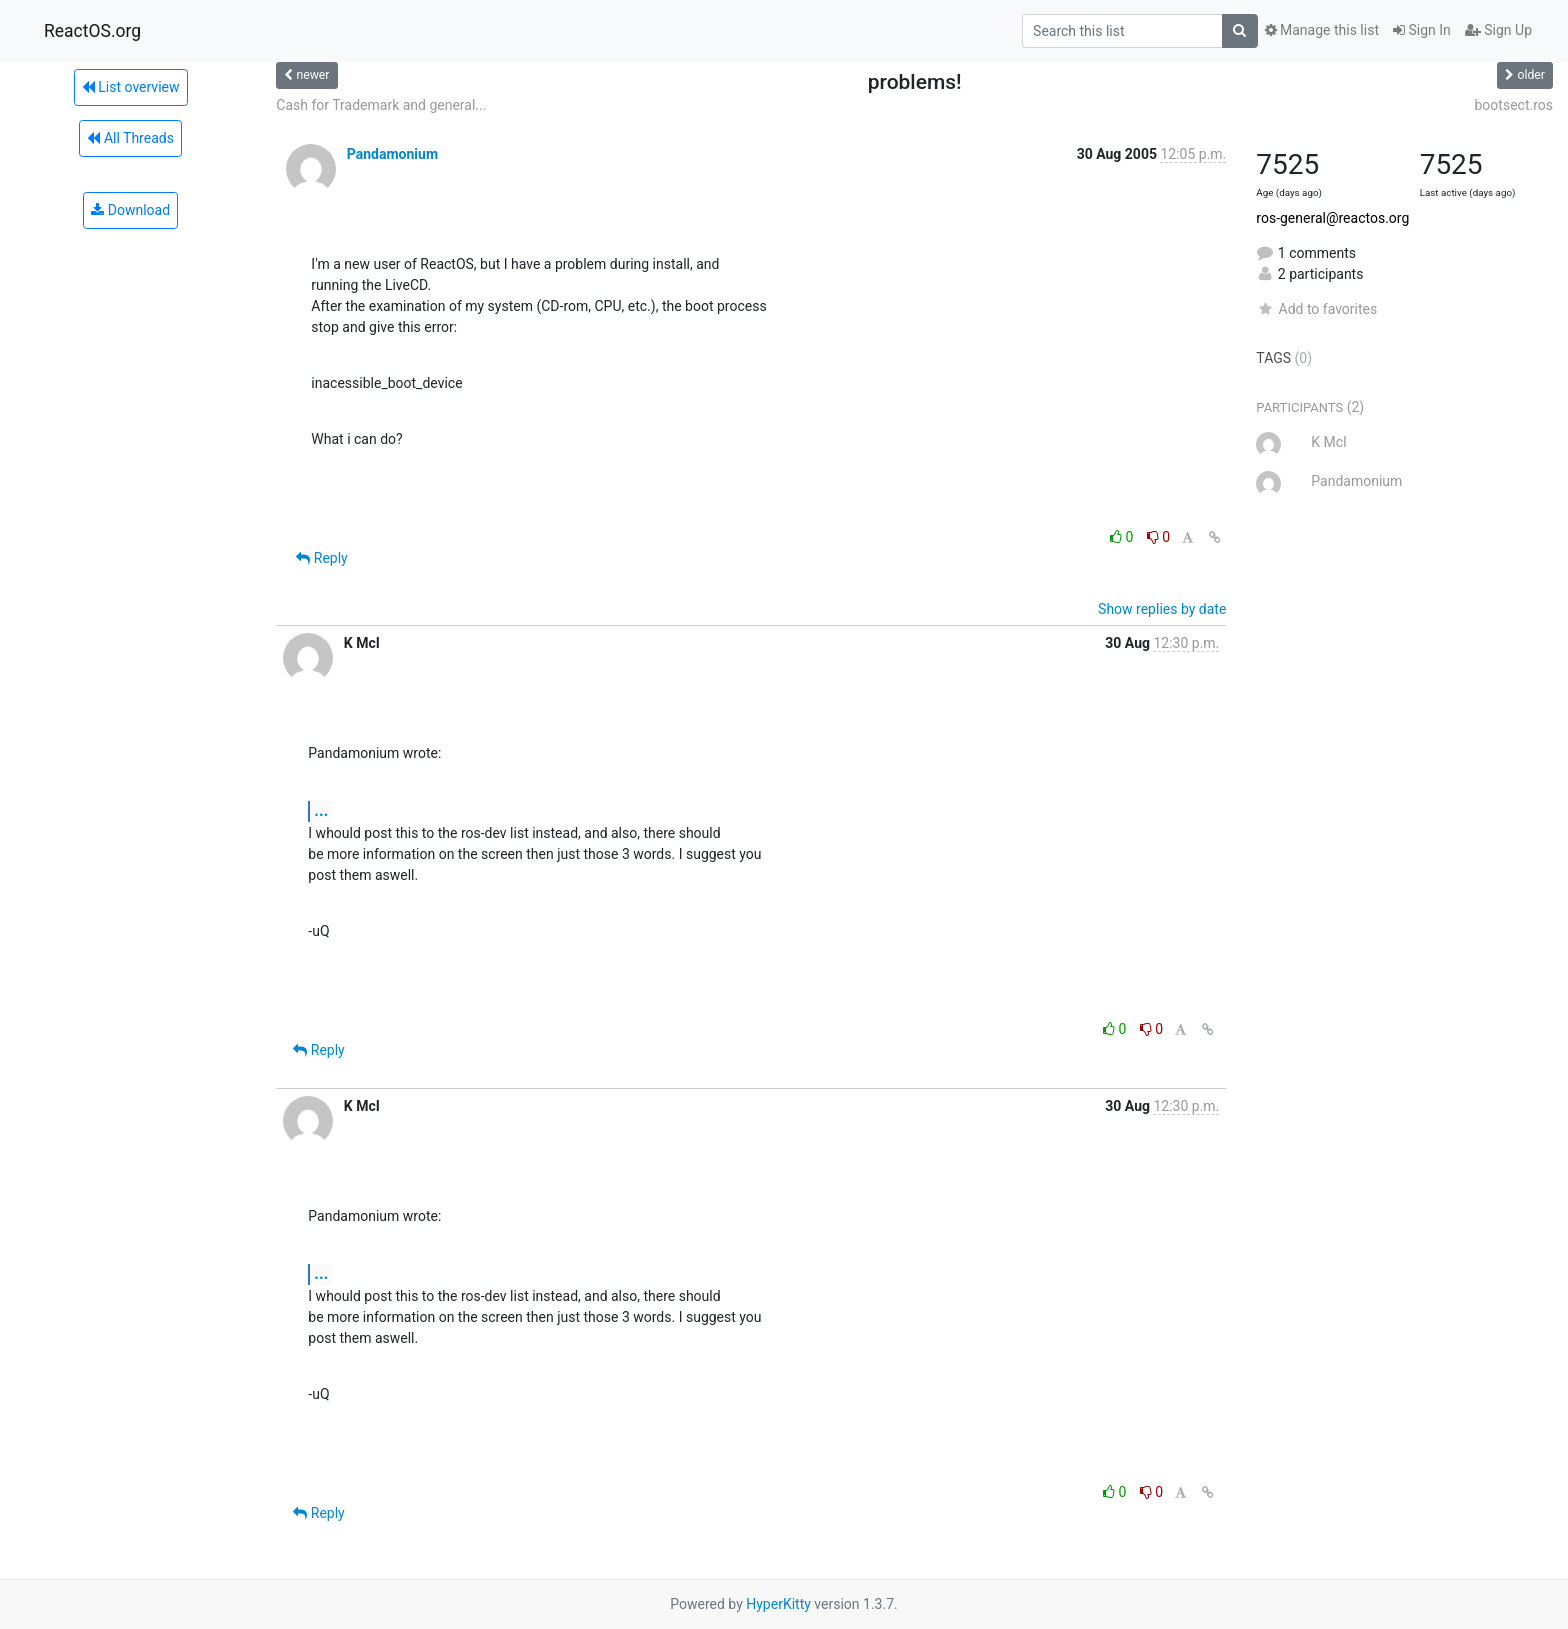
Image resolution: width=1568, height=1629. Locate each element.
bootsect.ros (1514, 105)
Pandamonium (392, 154)
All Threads (130, 138)
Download (130, 210)
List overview (131, 87)
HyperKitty (778, 1604)
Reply (321, 558)
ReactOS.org (92, 31)
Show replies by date (1162, 609)
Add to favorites (1316, 309)
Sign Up (1498, 30)
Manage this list (1322, 30)
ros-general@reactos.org (1332, 218)
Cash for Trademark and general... (381, 105)
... (321, 810)
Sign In (1422, 30)
